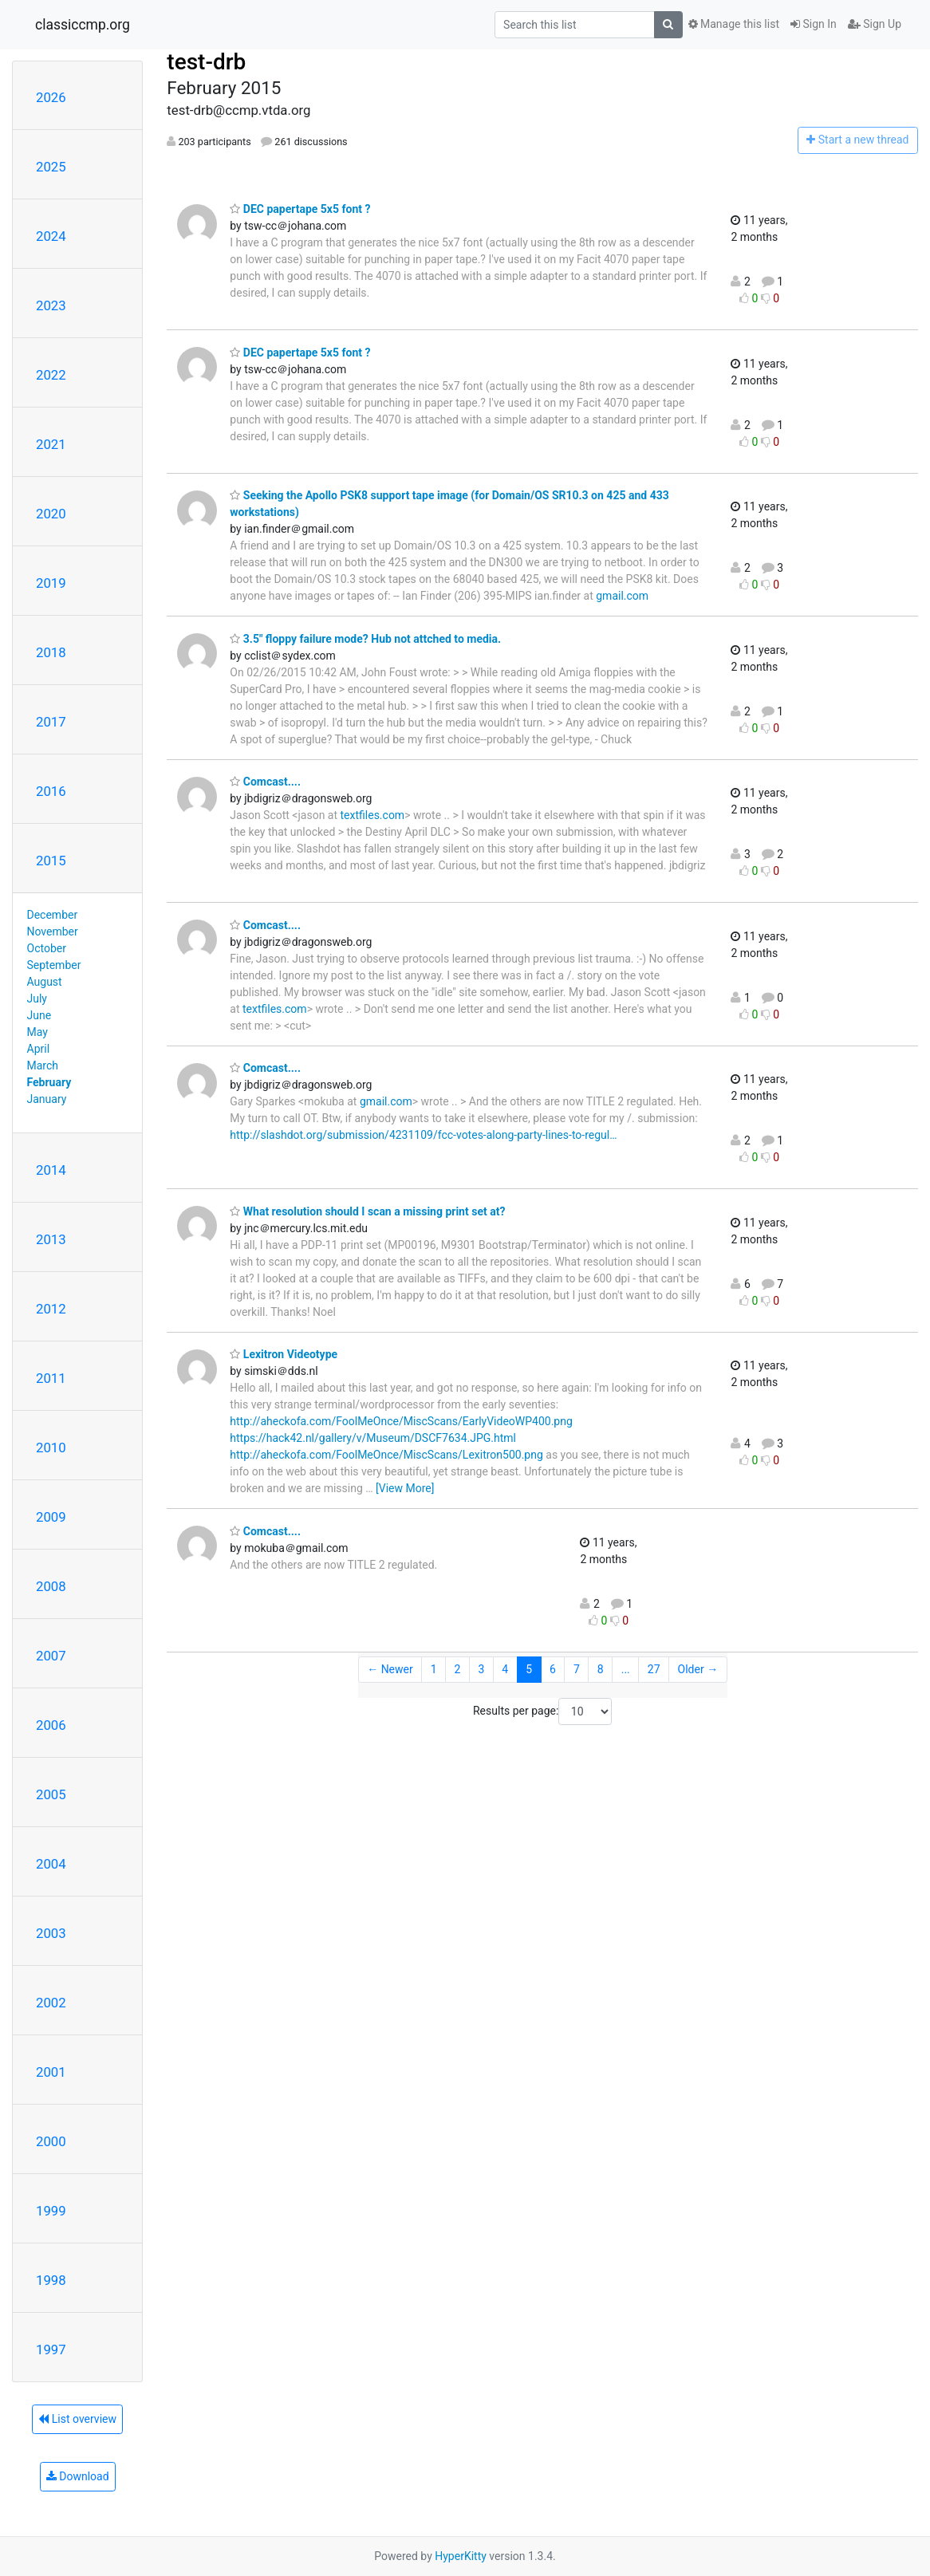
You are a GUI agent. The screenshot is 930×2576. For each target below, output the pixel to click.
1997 (51, 2349)
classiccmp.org (82, 25)
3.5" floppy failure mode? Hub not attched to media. (365, 638)
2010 (51, 1447)
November (52, 931)
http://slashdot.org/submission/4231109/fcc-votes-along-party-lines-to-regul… (423, 1134)
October (46, 948)
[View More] (405, 1488)
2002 (51, 2003)
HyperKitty (461, 2556)
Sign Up (874, 24)
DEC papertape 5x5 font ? (300, 209)
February (49, 1082)
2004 (51, 1864)
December (52, 914)
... (625, 1669)
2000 (51, 2141)
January (47, 1099)
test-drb (206, 62)
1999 (51, 2211)
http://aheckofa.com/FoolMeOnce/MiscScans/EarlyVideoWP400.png (401, 1421)
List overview (77, 2419)
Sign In (813, 24)
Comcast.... (265, 781)
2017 (51, 722)
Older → (698, 1669)
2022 (51, 375)
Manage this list (733, 24)
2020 (51, 514)
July (37, 998)
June (39, 1015)
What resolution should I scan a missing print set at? (367, 1211)
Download (77, 2476)
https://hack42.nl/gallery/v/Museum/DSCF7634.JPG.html (373, 1438)
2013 (51, 1239)
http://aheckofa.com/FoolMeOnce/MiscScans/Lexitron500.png (386, 1454)
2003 (51, 1933)
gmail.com (622, 595)
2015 (51, 861)
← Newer (390, 1669)
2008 (51, 1586)
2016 (51, 791)
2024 (51, 236)
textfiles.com (373, 815)
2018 (51, 652)
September (54, 965)
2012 (51, 1309)
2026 (51, 97)
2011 (51, 1378)
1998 (51, 2280)
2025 (51, 167)
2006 (51, 1725)
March (43, 1065)
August (44, 981)
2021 (51, 444)
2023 (51, 305)
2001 (51, 2072)
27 (654, 1669)
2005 (51, 1794)
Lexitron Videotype (283, 1354)
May (37, 1032)
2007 (51, 1656)
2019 (51, 583)
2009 (51, 1517)
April (38, 1048)
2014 (51, 1170)
